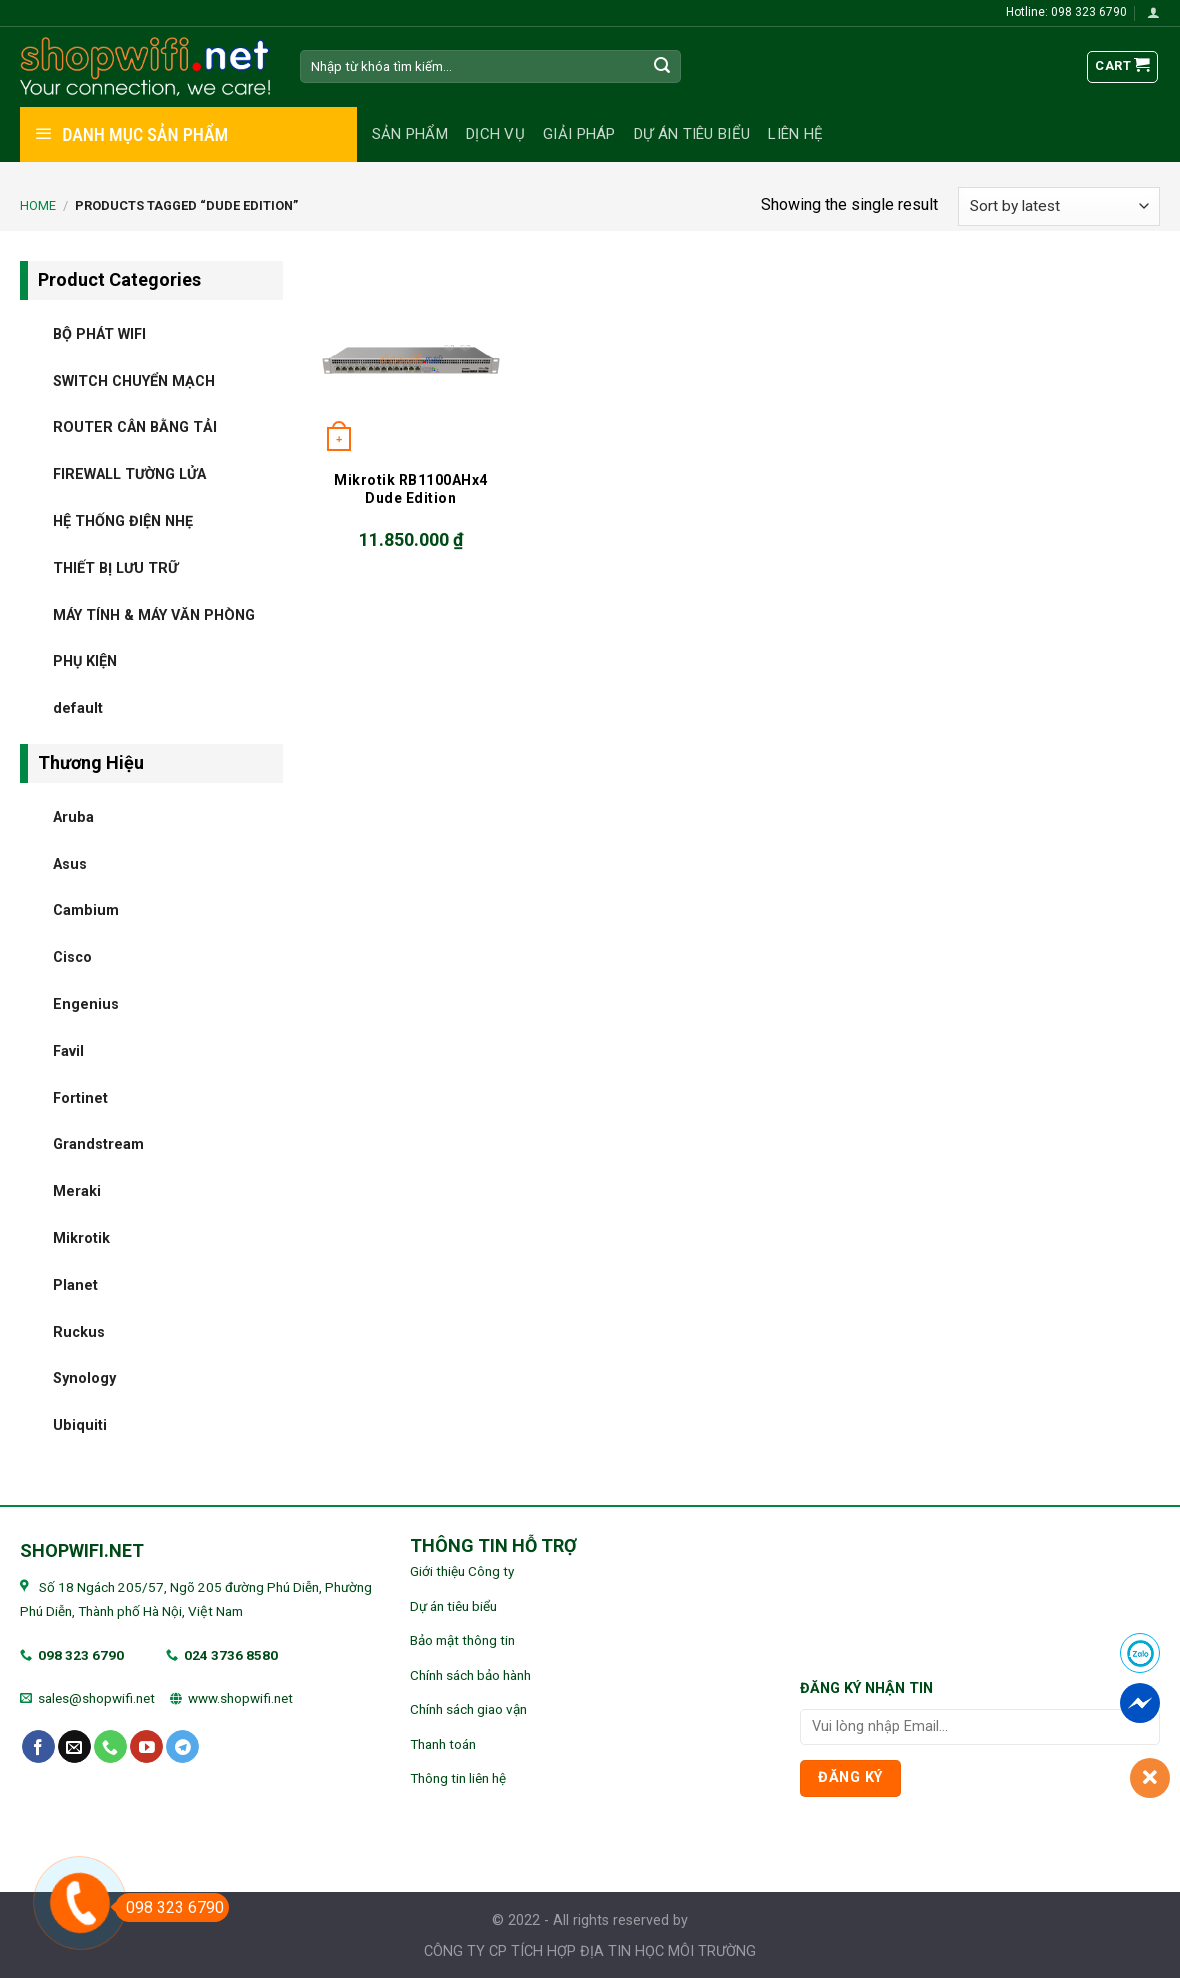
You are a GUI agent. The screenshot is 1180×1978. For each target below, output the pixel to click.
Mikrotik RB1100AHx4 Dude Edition (411, 489)
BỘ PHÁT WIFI (99, 333)
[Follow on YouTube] (146, 1747)
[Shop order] (1059, 206)
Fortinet (80, 1097)
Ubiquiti (80, 1425)
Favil (68, 1050)
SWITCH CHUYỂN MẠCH (134, 380)
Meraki (77, 1191)
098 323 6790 (81, 1655)
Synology (84, 1378)
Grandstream (98, 1144)
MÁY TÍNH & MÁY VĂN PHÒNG (154, 614)
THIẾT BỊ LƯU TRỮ (115, 567)
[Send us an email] (74, 1747)
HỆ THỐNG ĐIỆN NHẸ (123, 520)
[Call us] (110, 1747)
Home (38, 205)
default (78, 708)
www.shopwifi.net (240, 1698)
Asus (70, 863)
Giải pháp (579, 134)
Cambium (86, 910)
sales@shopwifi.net (96, 1698)
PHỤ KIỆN (85, 661)
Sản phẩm (410, 134)
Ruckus (79, 1331)
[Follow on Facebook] (38, 1747)
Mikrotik (81, 1237)
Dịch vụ (495, 134)
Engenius (86, 1003)
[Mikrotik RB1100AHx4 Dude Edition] (410, 359)
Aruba (73, 816)
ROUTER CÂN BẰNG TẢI (135, 427)
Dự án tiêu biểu (692, 134)
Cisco (72, 957)
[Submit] (663, 67)
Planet (75, 1284)
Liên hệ (795, 134)
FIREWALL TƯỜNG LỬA (129, 474)
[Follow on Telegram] (182, 1747)
